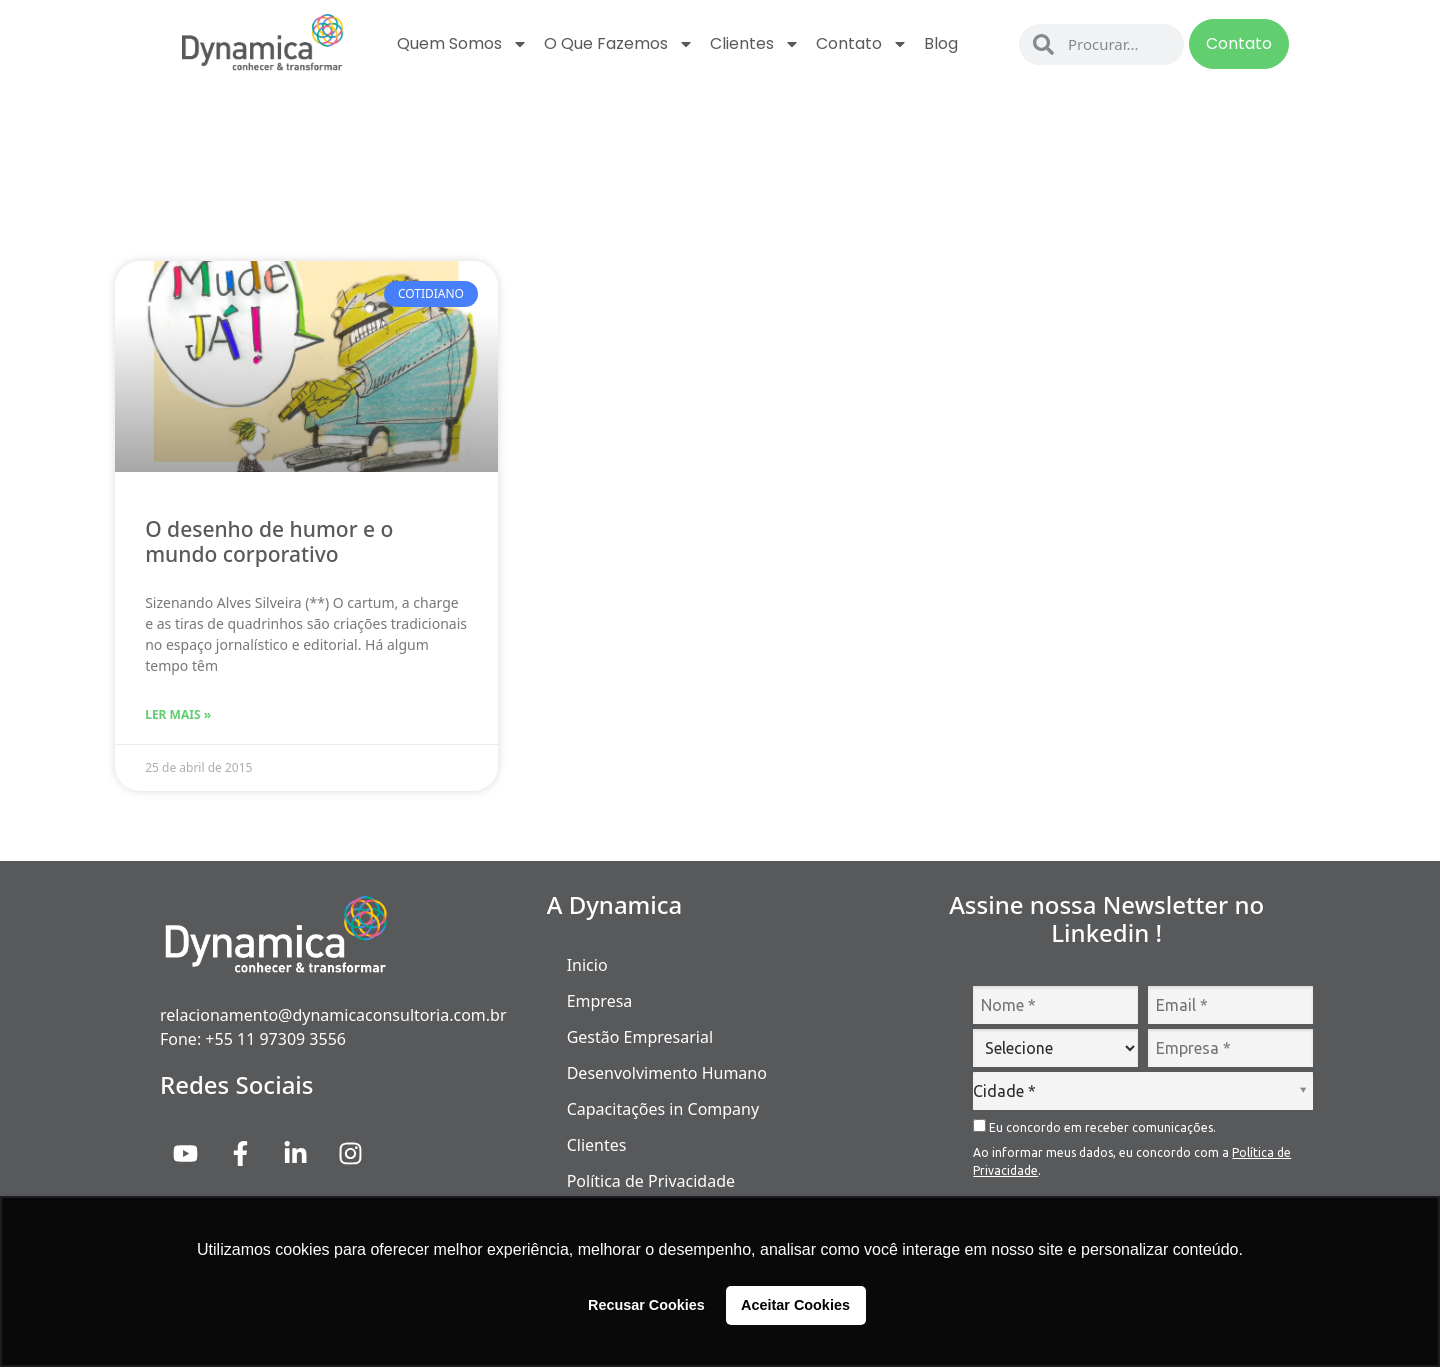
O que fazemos (619, 44)
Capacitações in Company (663, 1109)
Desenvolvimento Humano (667, 1073)
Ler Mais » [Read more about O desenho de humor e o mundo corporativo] (178, 714)
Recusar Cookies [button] (646, 1305)
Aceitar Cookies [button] (795, 1305)
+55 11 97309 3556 (275, 1039)
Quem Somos (462, 44)
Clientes (755, 44)
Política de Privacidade (651, 1181)
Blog (941, 43)
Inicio (587, 965)
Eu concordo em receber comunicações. (1094, 1126)
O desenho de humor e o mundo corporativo (269, 541)
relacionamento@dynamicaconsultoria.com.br (333, 1015)
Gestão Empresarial (640, 1037)
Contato (862, 44)
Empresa (600, 1001)
